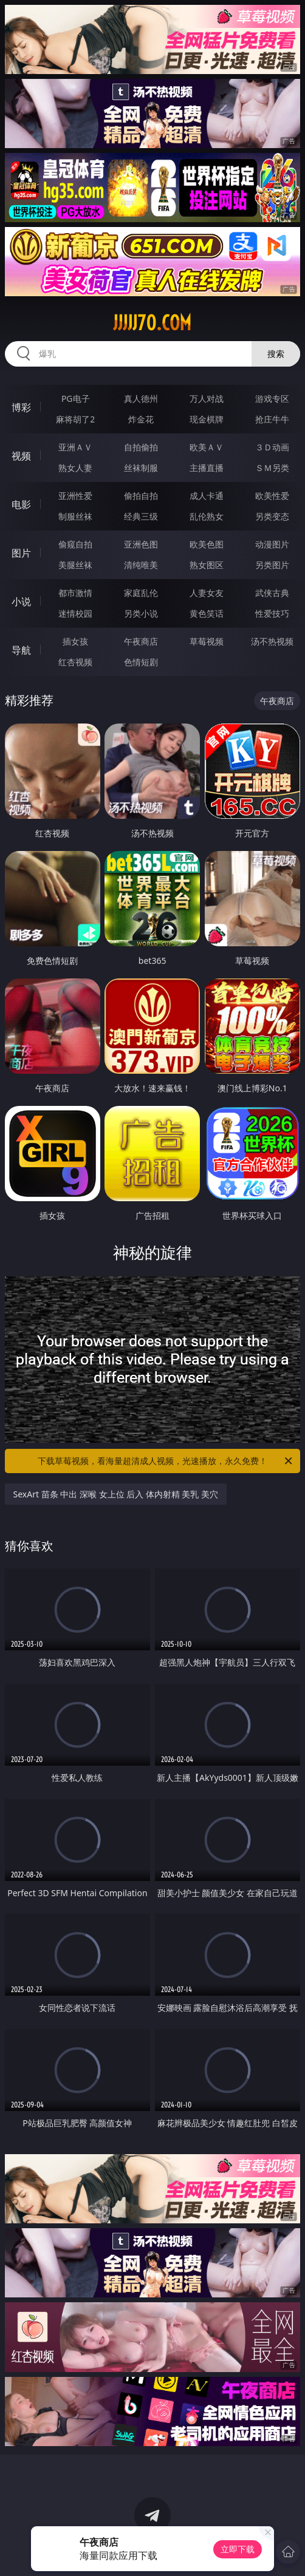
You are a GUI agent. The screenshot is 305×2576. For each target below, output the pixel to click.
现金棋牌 (207, 419)
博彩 (21, 407)
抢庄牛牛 (272, 419)
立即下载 (238, 2549)
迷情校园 (75, 613)
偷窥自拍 (75, 544)
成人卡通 (207, 495)
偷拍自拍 (141, 495)
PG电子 (75, 398)
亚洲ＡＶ (75, 447)
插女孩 (75, 641)
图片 (21, 553)
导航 (21, 650)
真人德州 (141, 398)
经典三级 (141, 516)
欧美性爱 (272, 495)
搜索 (275, 353)
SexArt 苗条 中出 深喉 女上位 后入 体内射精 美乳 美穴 (116, 1494)
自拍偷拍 (141, 447)
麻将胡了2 (75, 419)
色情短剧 (141, 662)
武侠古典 (272, 592)
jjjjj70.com (152, 323)
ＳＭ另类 (272, 467)
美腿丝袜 (75, 565)
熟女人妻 (75, 467)
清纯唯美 (141, 565)
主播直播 (207, 467)
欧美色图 (207, 544)
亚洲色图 (141, 544)
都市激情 (75, 592)
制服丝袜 (75, 516)
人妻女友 (207, 592)
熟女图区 (207, 565)
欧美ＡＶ (207, 447)
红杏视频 (75, 662)
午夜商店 (141, 641)
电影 (21, 504)
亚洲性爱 (75, 495)
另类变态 (272, 516)
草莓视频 (207, 641)
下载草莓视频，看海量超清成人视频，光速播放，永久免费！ (166, 1461)
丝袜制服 (141, 467)
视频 (21, 456)
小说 (21, 601)
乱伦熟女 (207, 516)
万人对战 (207, 398)
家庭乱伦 (141, 592)
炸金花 (141, 419)
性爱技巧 (272, 613)
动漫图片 (272, 544)
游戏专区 (272, 398)
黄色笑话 (207, 613)
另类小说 (141, 613)
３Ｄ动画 (272, 447)
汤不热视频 (272, 641)
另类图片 (272, 565)
